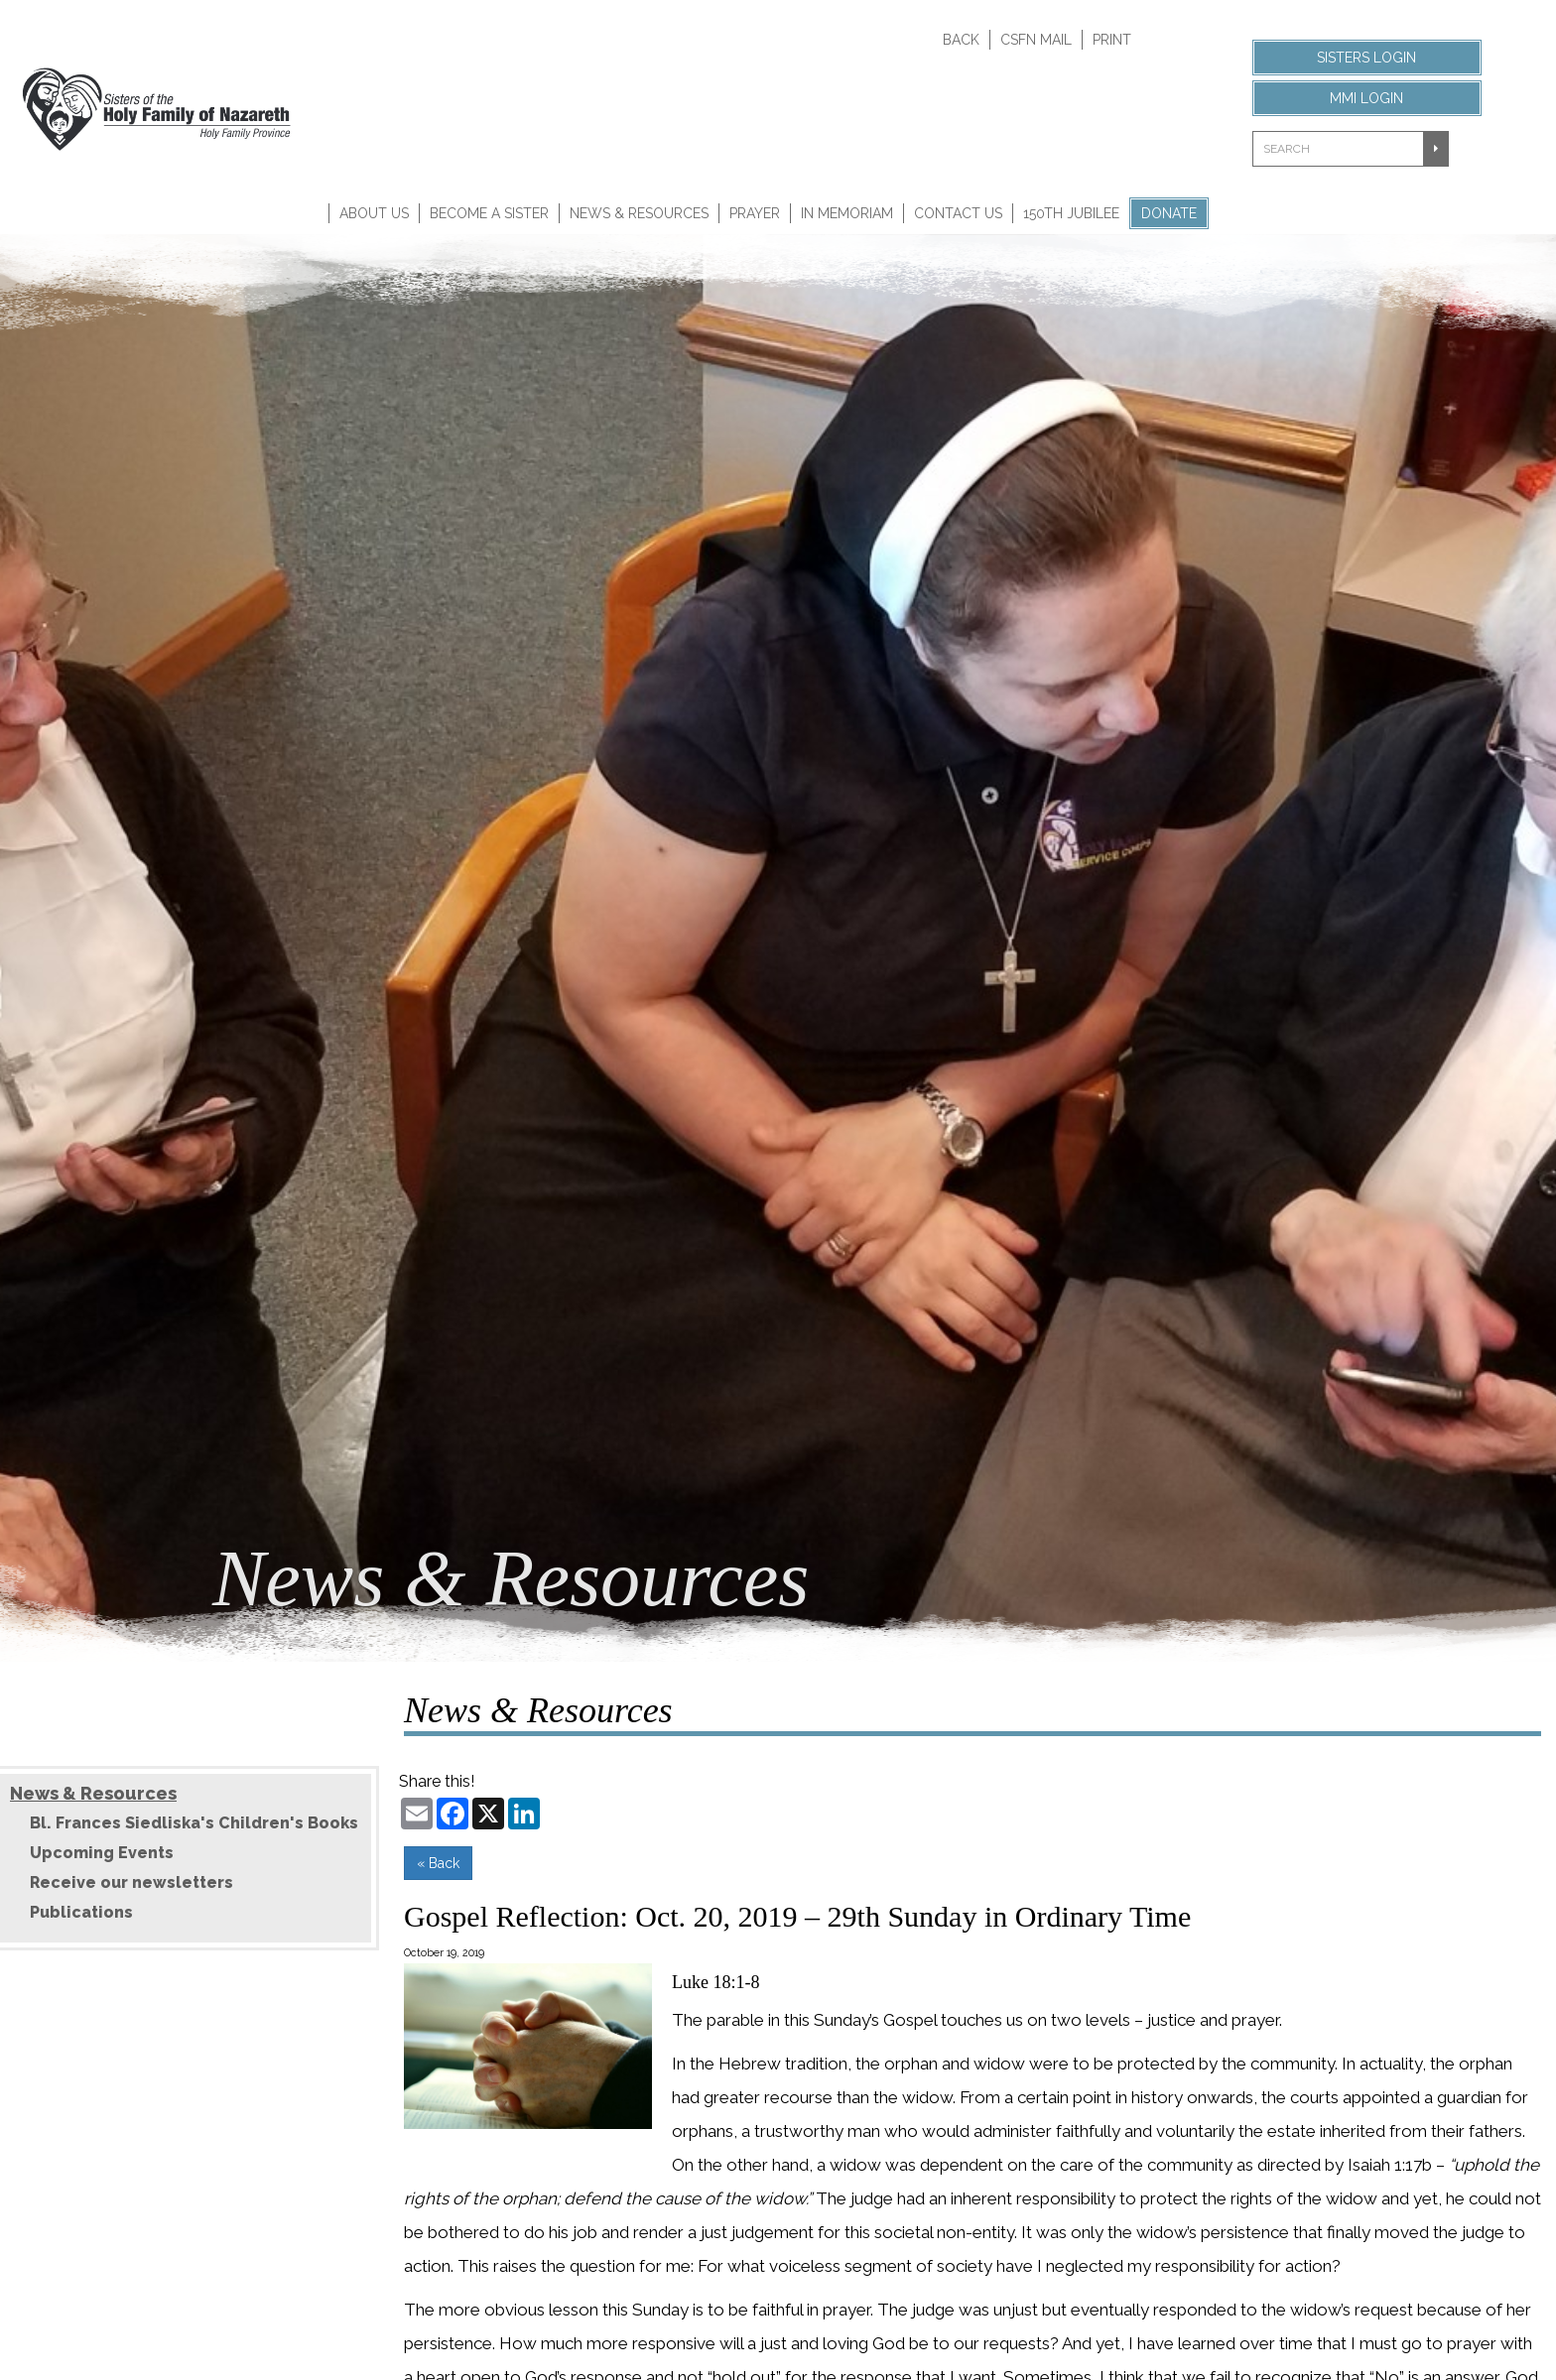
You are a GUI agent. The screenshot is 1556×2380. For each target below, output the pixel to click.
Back (961, 40)
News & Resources (639, 213)
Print (1112, 40)
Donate (1169, 213)
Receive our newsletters (131, 1882)
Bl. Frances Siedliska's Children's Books (194, 1823)
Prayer (754, 213)
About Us (374, 213)
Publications (81, 1912)
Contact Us (958, 213)
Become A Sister (489, 213)
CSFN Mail (1036, 40)
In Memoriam (847, 213)
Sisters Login (1366, 57)
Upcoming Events (102, 1852)
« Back (438, 1863)
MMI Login (1366, 98)
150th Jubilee (1071, 213)
